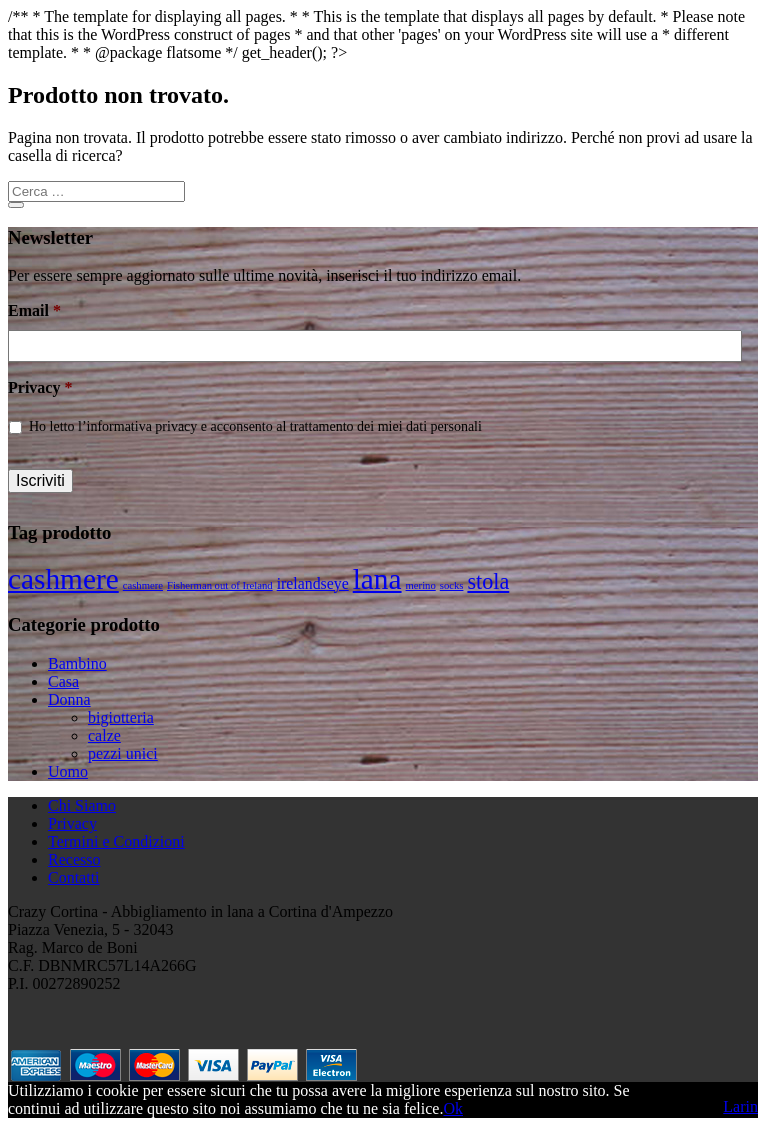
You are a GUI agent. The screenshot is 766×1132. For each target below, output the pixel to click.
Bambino (77, 663)
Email (34, 310)
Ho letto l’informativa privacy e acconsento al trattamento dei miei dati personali (255, 426)
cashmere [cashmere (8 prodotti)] (63, 579)
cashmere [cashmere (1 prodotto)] (143, 585)
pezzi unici (123, 753)
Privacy (40, 387)
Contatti (74, 877)
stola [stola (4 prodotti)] (488, 581)
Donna (69, 699)
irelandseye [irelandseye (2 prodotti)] (313, 583)
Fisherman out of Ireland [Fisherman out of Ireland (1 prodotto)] (220, 585)
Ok (453, 1108)
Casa (63, 681)
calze (104, 735)
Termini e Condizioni (116, 841)
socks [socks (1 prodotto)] (452, 585)
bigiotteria (121, 717)
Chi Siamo (82, 805)
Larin (740, 1106)
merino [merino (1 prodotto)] (421, 585)
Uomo (68, 771)
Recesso (74, 859)
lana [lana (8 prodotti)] (377, 579)
